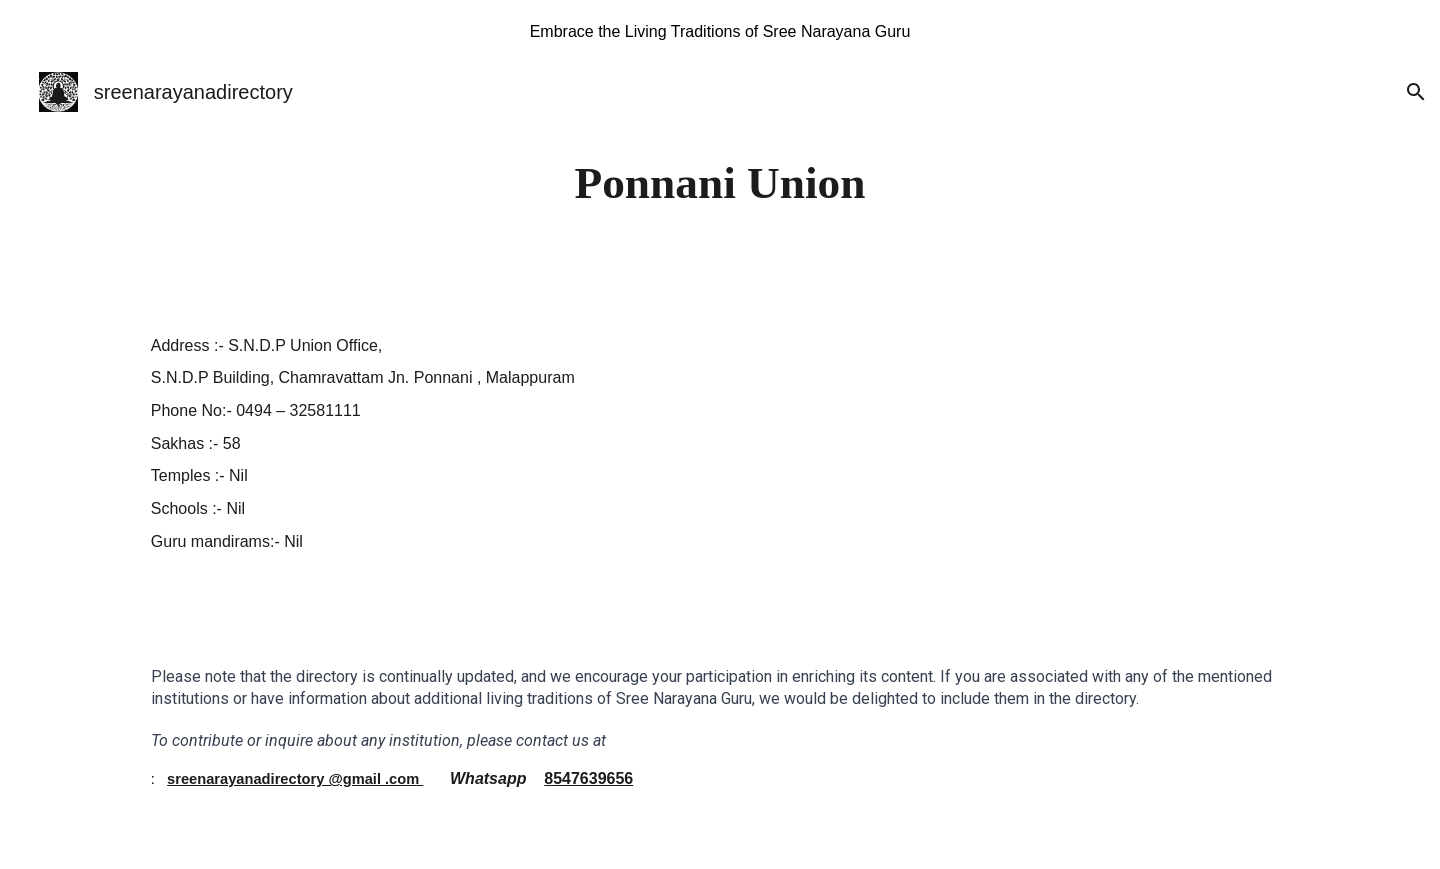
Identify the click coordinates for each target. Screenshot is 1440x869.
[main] (720, 183)
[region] (720, 32)
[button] (1416, 92)
